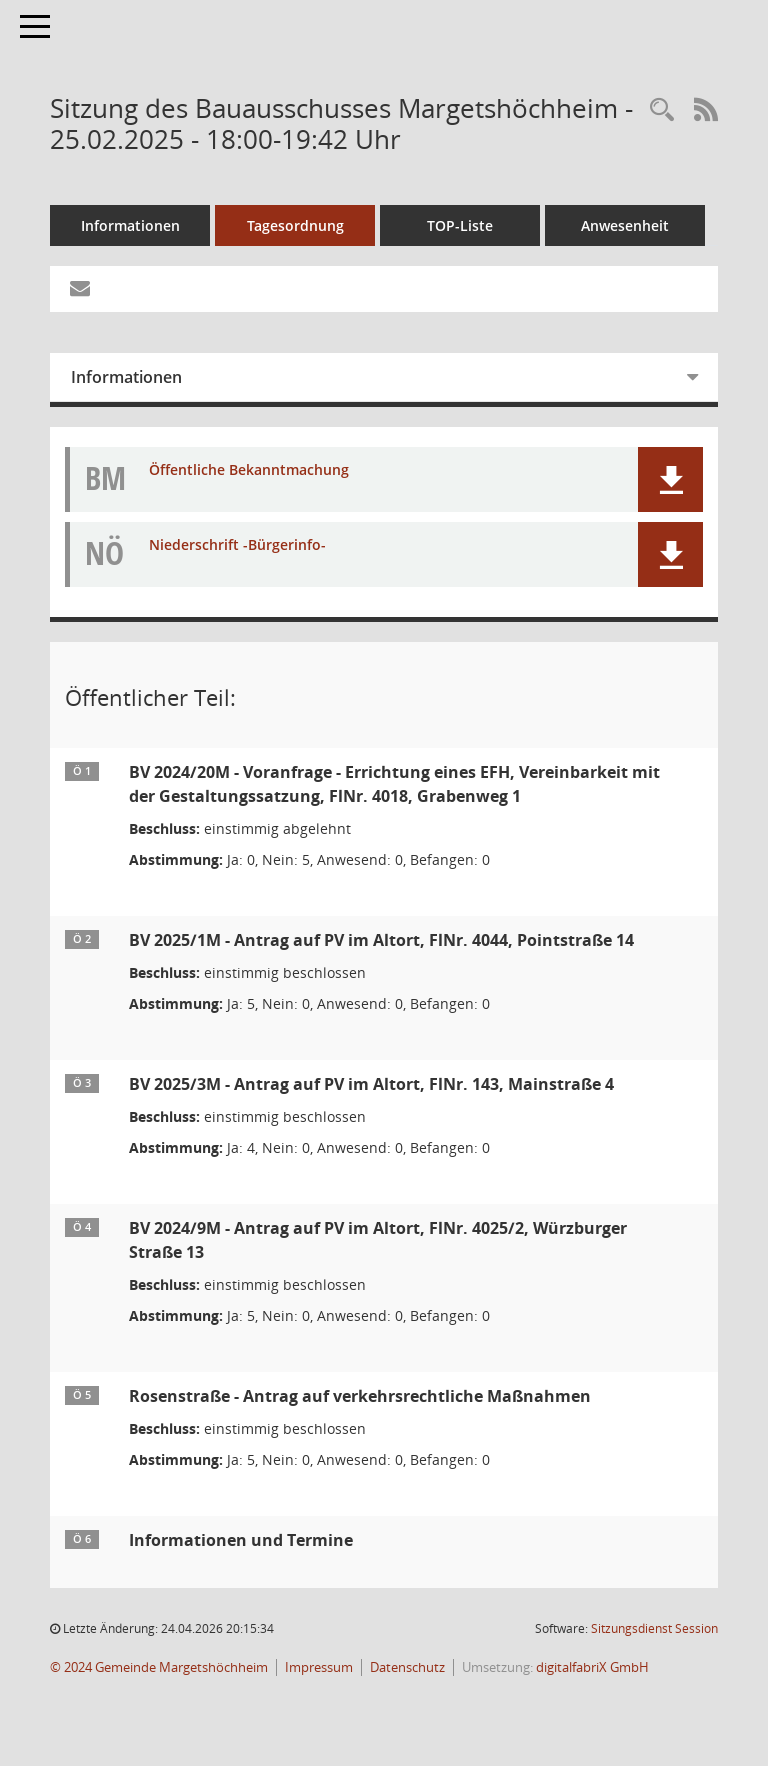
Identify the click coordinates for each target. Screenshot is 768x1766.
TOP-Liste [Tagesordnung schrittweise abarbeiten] (460, 225)
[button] (670, 479)
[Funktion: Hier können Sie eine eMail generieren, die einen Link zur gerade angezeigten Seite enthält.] (80, 289)
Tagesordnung (295, 225)
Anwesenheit (625, 225)
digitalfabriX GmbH (592, 1667)
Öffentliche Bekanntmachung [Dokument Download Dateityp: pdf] (249, 470)
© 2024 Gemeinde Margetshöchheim (159, 1667)
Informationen (130, 225)
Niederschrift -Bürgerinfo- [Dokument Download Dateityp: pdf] (237, 545)
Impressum (319, 1667)
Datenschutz (407, 1667)
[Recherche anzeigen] (662, 110)
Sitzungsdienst (654, 1628)
